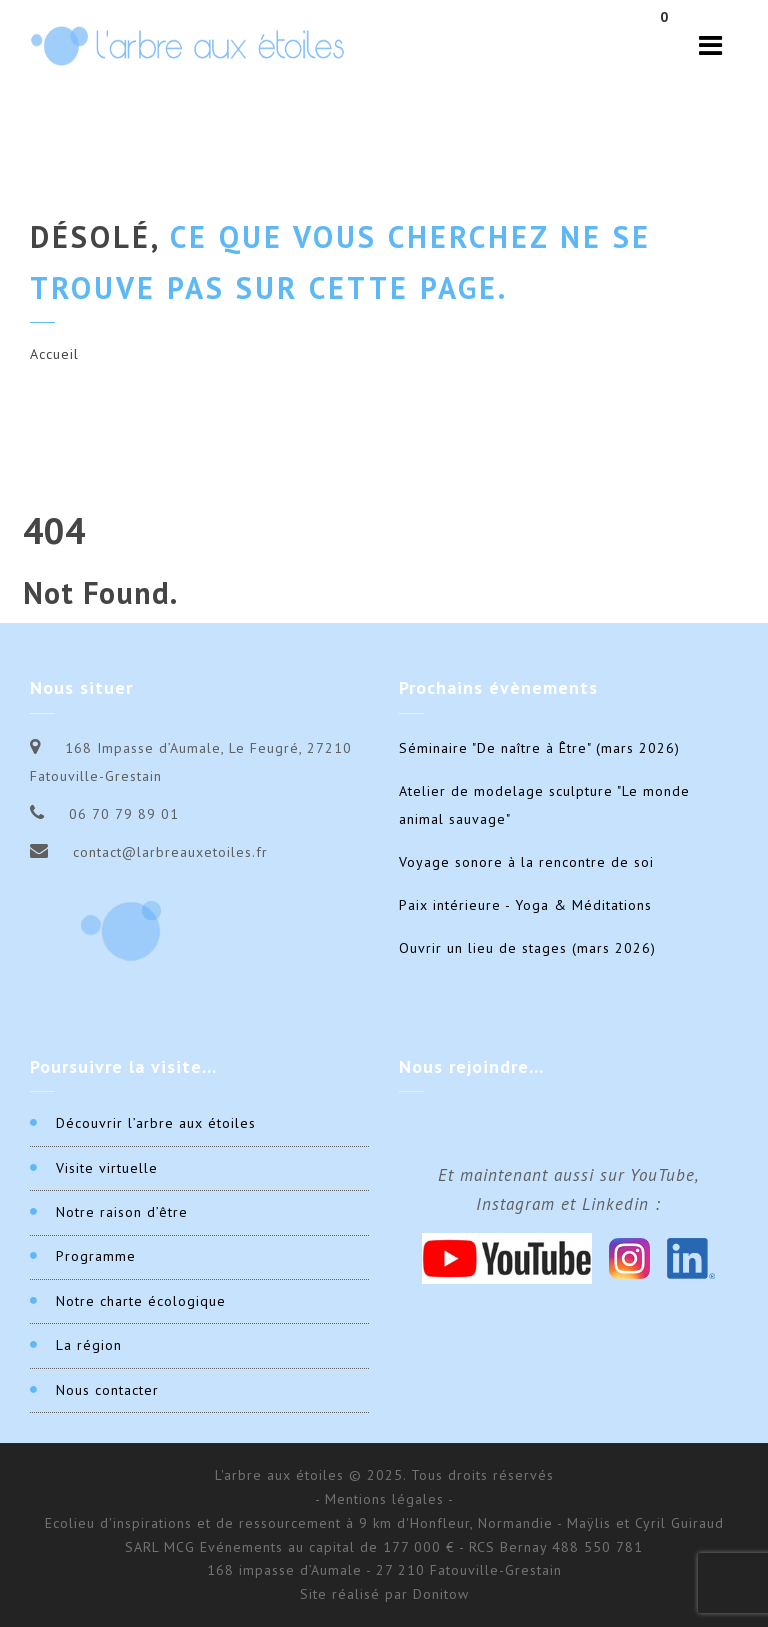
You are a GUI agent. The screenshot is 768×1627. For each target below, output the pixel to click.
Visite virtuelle (107, 1168)
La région (89, 1345)
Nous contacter (107, 1390)
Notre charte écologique (141, 1301)
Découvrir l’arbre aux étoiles (156, 1123)
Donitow (441, 1594)
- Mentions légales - (384, 1499)
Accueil (54, 354)
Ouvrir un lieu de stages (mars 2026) (527, 948)
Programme (96, 1256)
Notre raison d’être (122, 1212)
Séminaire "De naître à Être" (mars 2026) (539, 748)
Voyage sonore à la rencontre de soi (526, 862)
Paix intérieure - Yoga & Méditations (525, 905)
